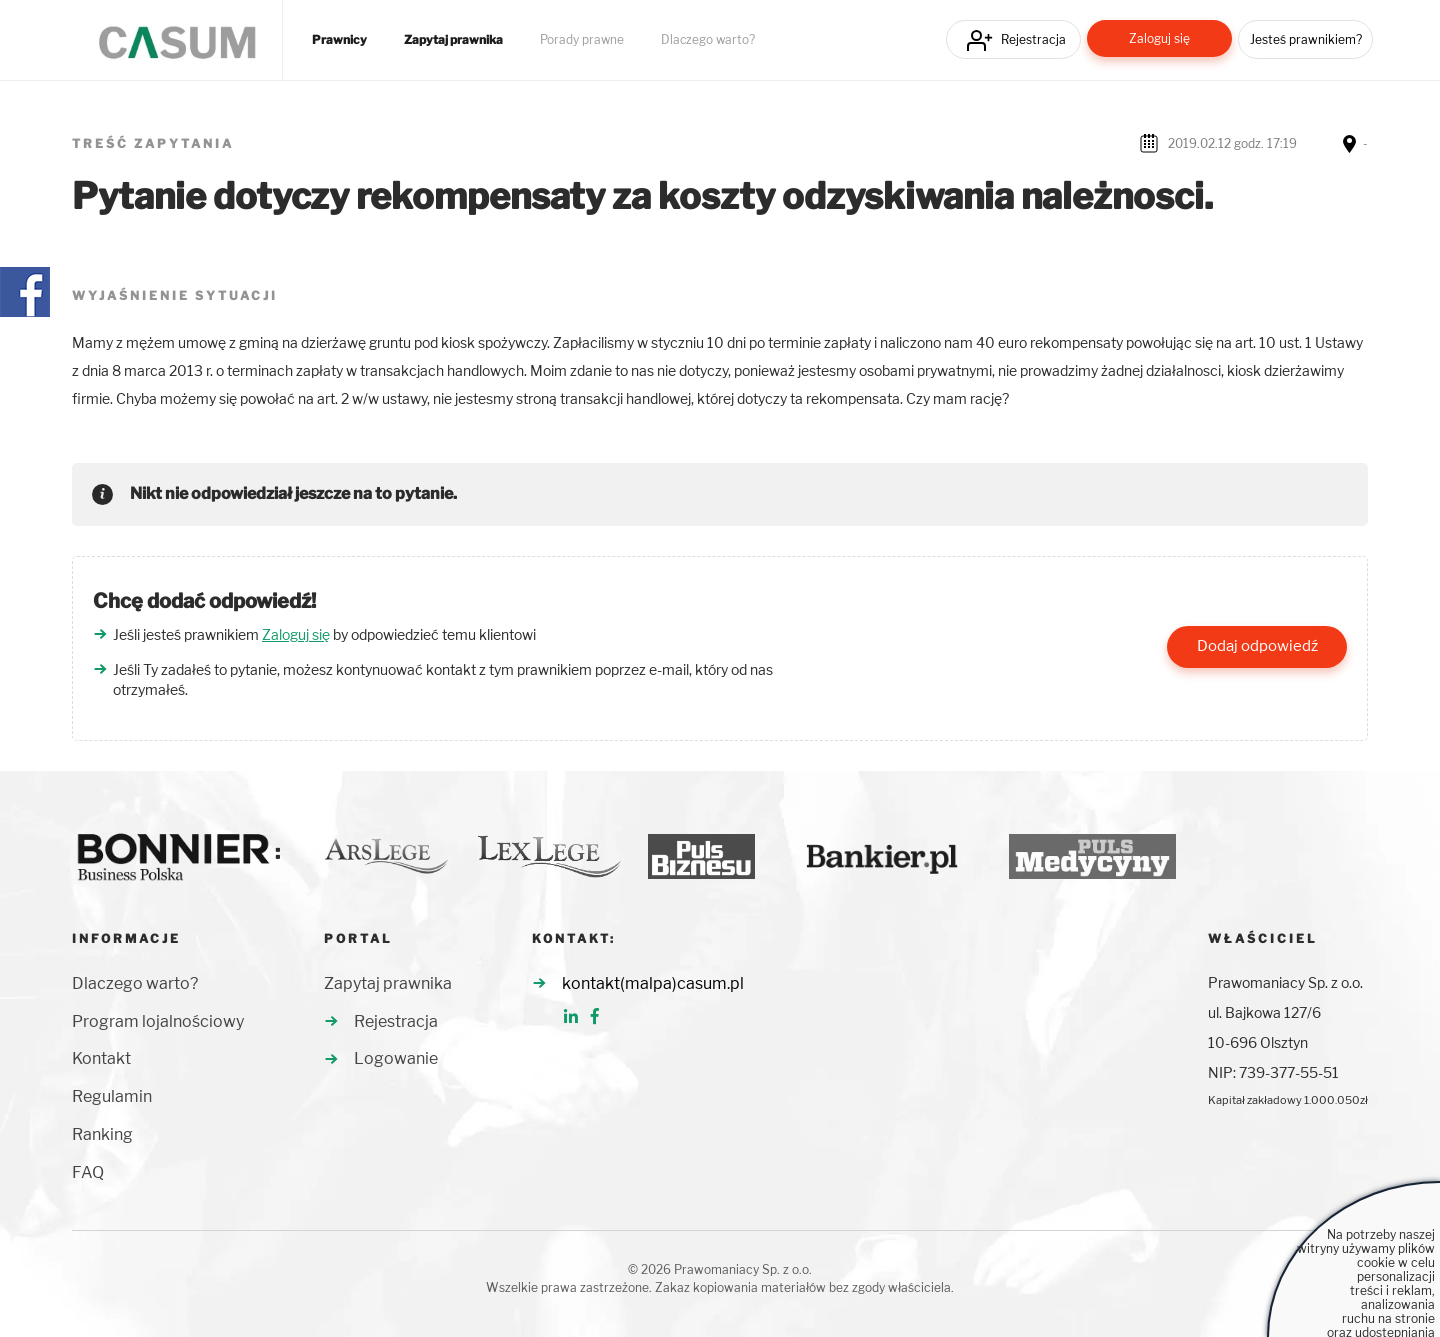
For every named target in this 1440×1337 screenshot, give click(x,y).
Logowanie (396, 1058)
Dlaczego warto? (708, 40)
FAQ (88, 1172)
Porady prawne (582, 40)
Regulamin (112, 1096)
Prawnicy (339, 40)
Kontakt (101, 1058)
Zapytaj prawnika (453, 40)
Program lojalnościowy (158, 1021)
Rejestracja (1033, 39)
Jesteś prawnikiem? (1306, 39)
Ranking (102, 1134)
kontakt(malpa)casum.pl (653, 983)
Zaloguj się (1159, 38)
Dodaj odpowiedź (1257, 646)
